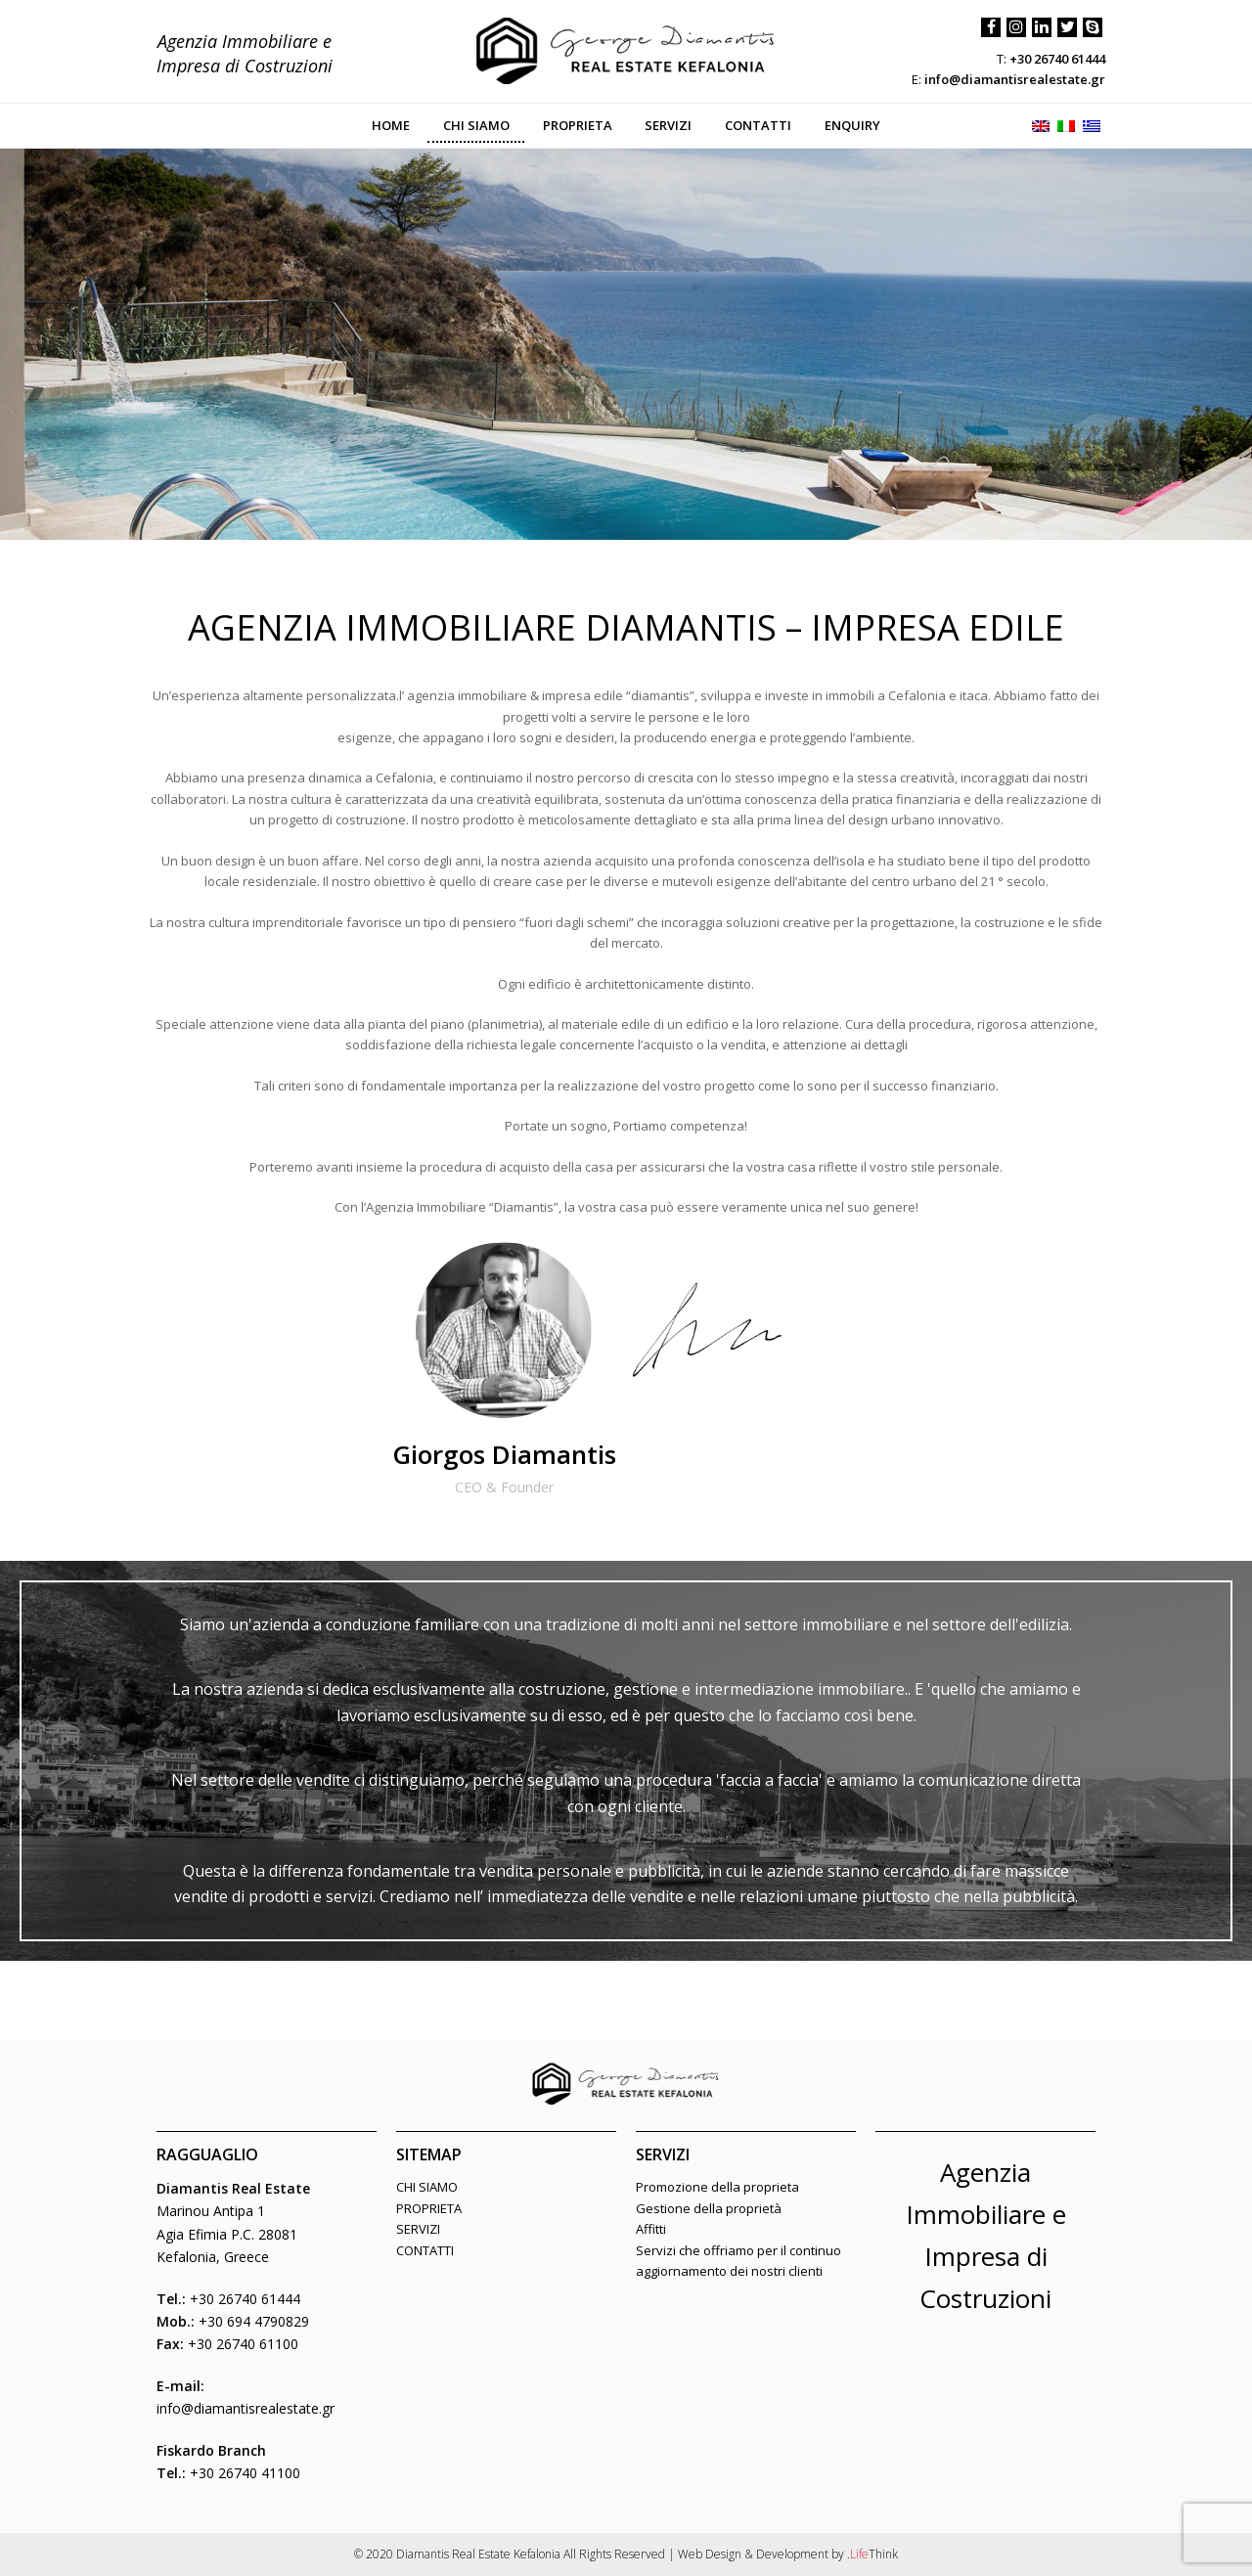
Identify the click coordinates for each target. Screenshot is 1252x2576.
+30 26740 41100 (245, 2473)
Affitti (651, 2229)
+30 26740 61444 (1057, 58)
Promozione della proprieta (717, 2187)
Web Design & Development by (788, 2554)
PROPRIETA (429, 2208)
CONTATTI (425, 2250)
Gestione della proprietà (709, 2208)
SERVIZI (418, 2229)
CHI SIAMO (427, 2187)
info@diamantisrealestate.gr (1014, 79)
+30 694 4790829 (254, 2321)
